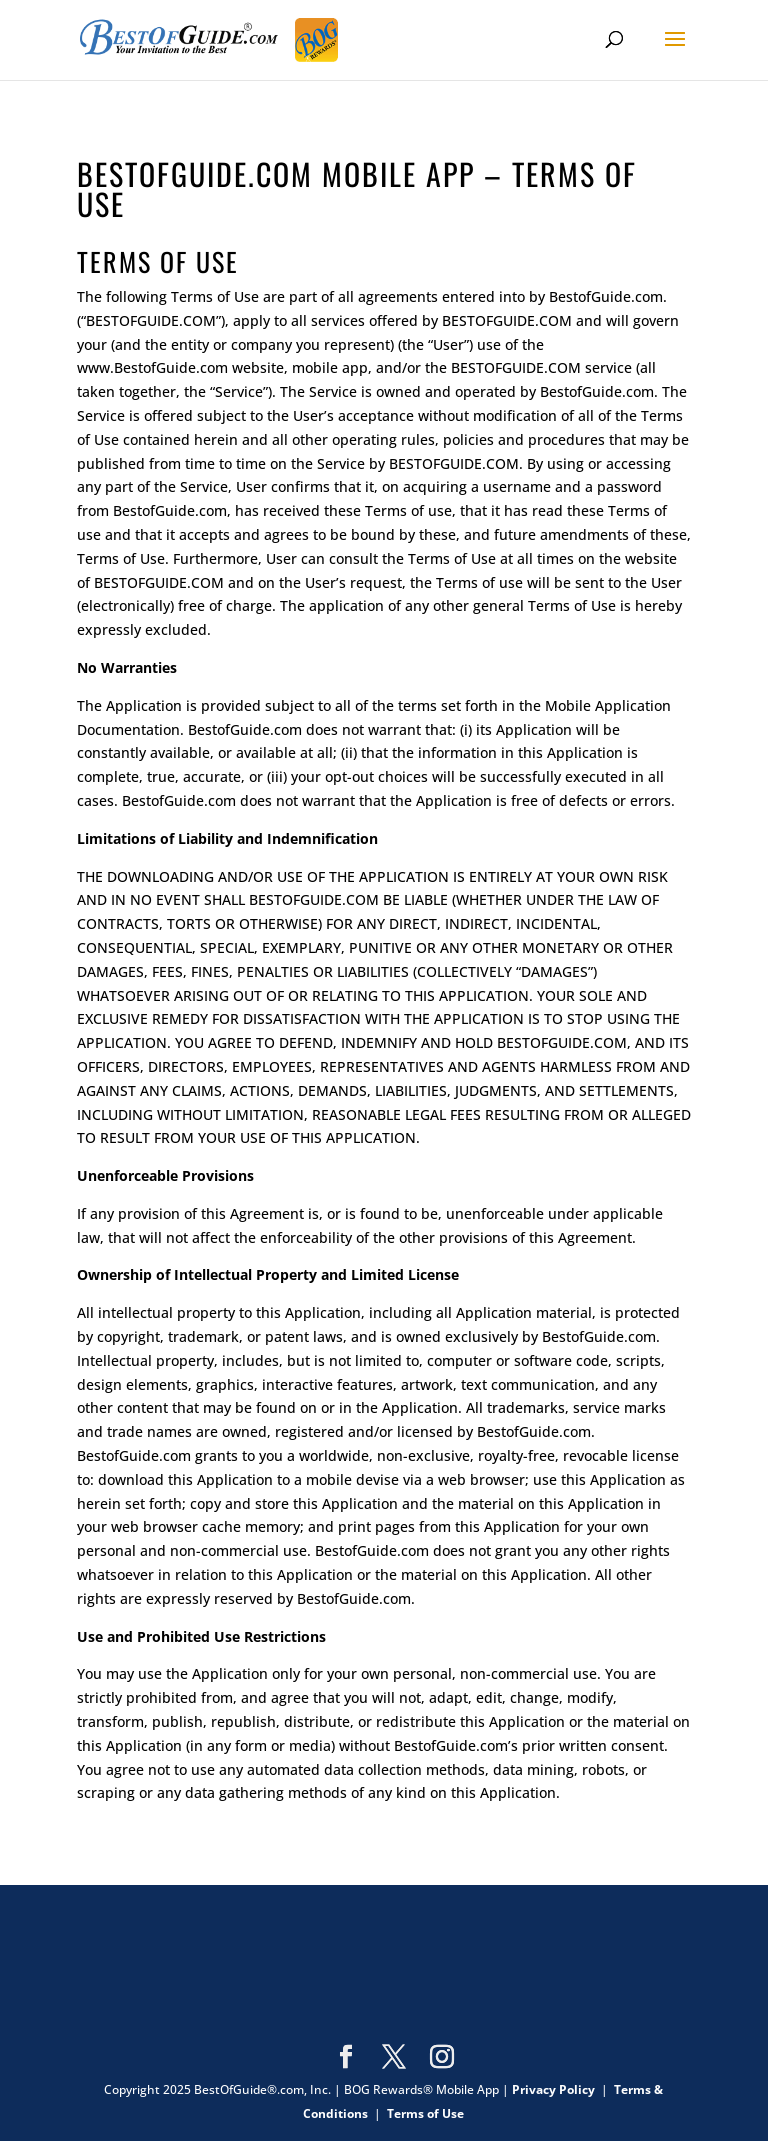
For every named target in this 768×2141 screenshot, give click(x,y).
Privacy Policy (553, 2089)
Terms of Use (425, 2113)
